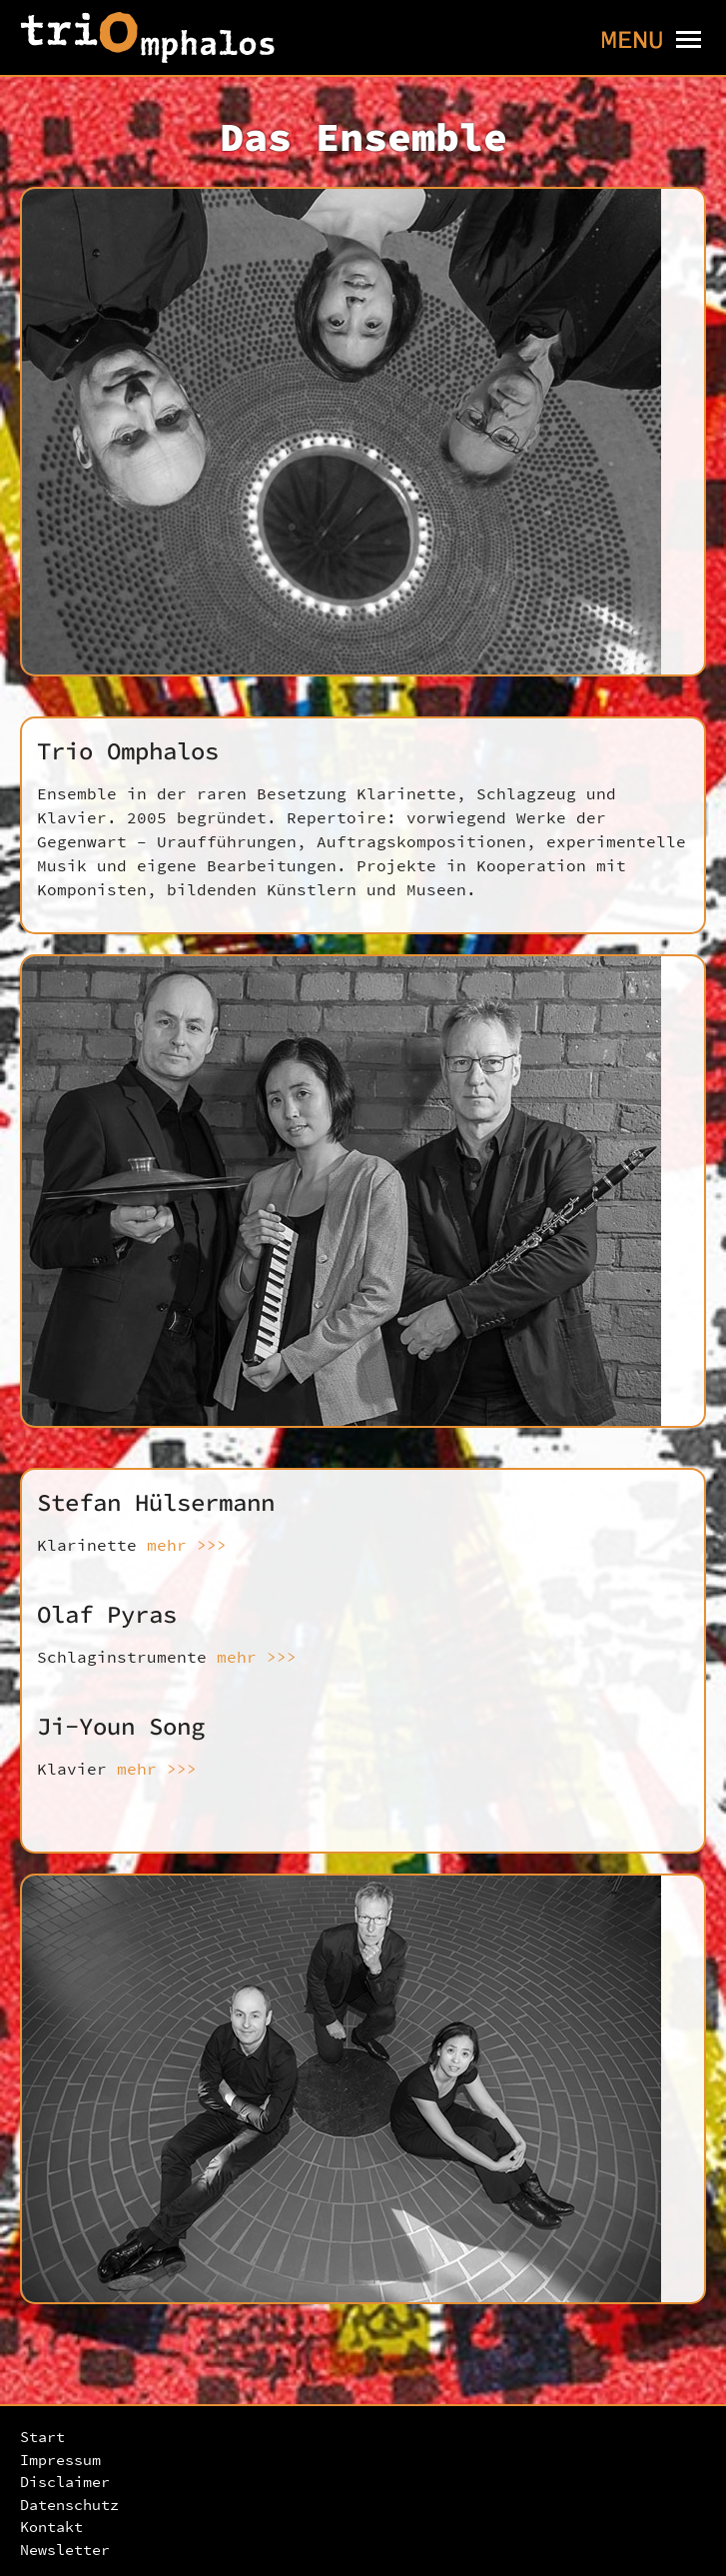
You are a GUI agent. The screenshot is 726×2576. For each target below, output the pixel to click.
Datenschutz (69, 2504)
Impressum (60, 2459)
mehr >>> (187, 1545)
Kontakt (51, 2526)
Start (42, 2436)
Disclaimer (65, 2481)
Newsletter (65, 2549)
